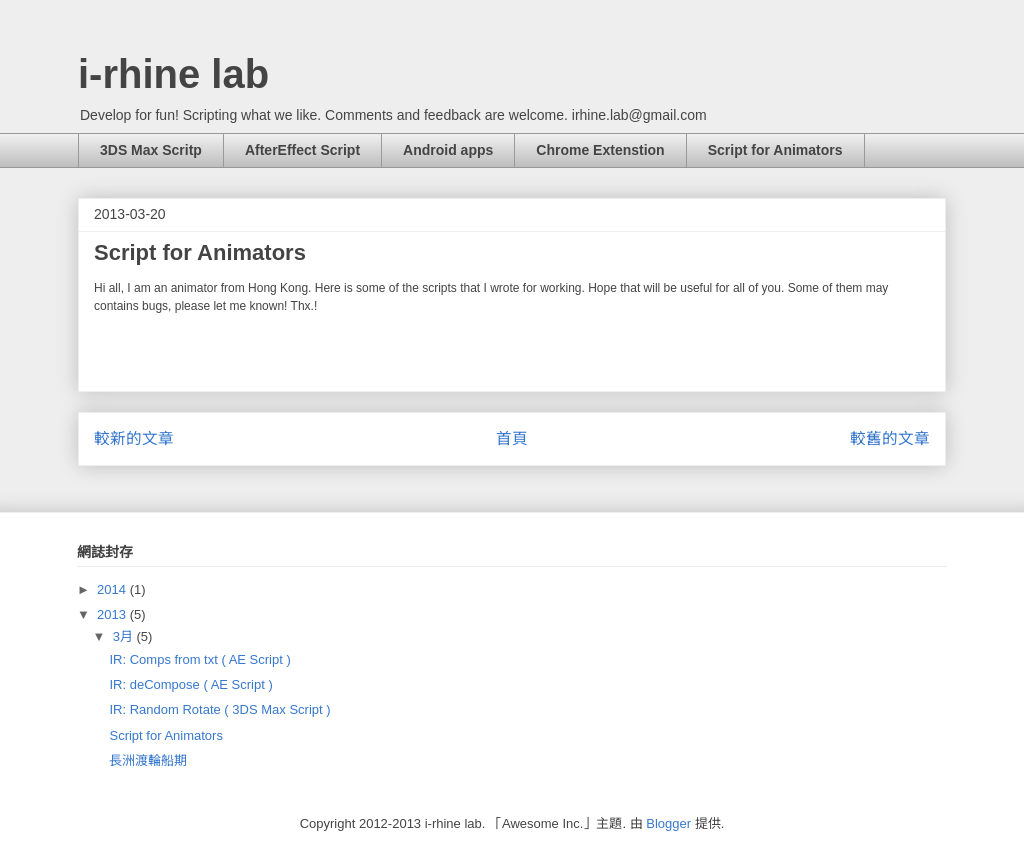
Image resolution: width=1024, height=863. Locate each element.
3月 (125, 636)
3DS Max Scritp (151, 150)
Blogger (668, 823)
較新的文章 (134, 438)
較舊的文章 (890, 438)
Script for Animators (775, 150)
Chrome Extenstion (600, 150)
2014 (113, 589)
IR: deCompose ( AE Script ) (190, 684)
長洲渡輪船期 (148, 760)
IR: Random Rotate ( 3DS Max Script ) (219, 709)
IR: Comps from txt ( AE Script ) (199, 659)
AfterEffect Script (302, 150)
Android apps (448, 150)
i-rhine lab (173, 74)
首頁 (512, 438)
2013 (113, 614)
